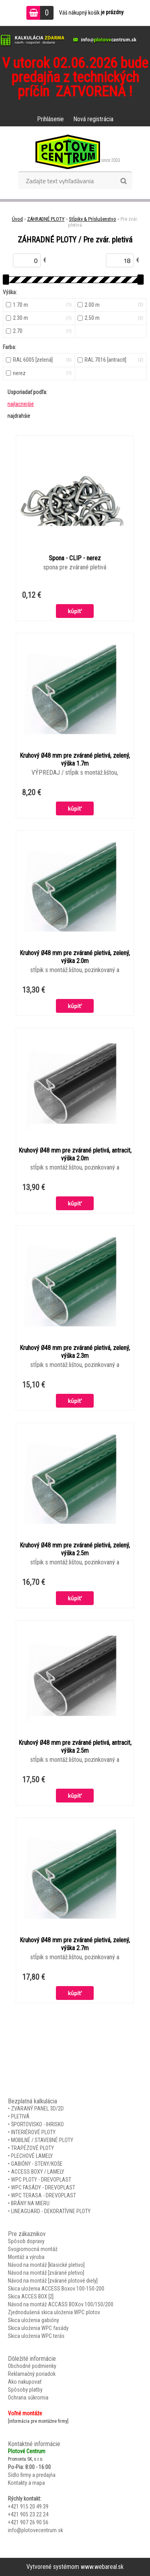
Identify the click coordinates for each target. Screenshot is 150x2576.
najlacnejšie (20, 404)
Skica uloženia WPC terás (36, 2336)
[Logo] (75, 151)
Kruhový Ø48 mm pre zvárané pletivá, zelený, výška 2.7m (75, 1944)
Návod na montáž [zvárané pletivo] (46, 2273)
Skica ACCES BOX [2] (31, 2296)
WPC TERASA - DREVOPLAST (43, 2195)
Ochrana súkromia (28, 2397)
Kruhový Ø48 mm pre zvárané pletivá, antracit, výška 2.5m (75, 1746)
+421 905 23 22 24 (28, 2514)
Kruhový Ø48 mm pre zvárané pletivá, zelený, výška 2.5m (75, 1549)
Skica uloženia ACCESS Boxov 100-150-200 (56, 2288)
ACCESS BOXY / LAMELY (37, 2172)
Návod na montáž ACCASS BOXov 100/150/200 (60, 2304)
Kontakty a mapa (26, 2483)
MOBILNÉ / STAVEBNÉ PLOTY (42, 2140)
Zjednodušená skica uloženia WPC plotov (54, 2312)
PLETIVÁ (20, 2116)
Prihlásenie (50, 119)
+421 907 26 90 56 (28, 2522)
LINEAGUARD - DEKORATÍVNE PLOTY (51, 2211)
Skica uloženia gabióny (33, 2320)
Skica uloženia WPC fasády (38, 2328)
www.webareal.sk (102, 2566)
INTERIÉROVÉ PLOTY (33, 2132)
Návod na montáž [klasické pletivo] (46, 2265)
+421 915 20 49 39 (28, 2506)
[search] (123, 181)
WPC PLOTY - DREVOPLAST (41, 2179)
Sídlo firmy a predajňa (32, 2475)
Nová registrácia (93, 119)
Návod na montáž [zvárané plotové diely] (53, 2280)
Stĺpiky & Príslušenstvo (92, 219)
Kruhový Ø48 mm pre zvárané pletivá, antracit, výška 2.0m (75, 1154)
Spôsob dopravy (26, 2241)
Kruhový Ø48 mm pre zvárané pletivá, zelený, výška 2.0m (75, 957)
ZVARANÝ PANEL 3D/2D (37, 2108)
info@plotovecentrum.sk (35, 2530)
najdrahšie (18, 416)
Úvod (17, 219)
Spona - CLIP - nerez (75, 558)
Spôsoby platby (25, 2389)
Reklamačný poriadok (32, 2374)
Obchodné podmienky (32, 2366)
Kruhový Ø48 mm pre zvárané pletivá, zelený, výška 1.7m (75, 759)
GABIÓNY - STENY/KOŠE (37, 2164)
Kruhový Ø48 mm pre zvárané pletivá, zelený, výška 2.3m (75, 1351)
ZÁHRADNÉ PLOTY (46, 219)
